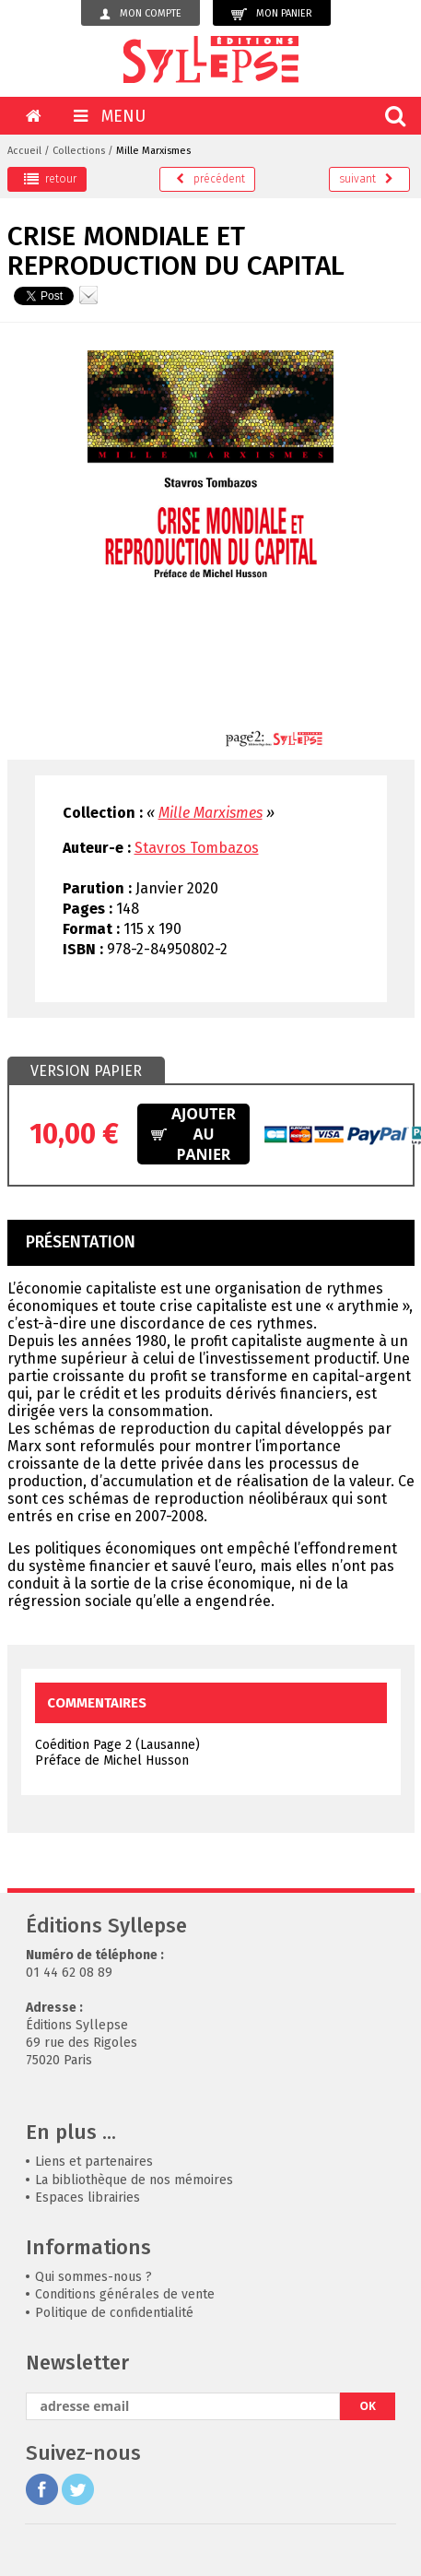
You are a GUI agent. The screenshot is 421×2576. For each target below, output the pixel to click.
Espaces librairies (87, 2197)
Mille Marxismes (153, 151)
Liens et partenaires (94, 2161)
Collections (79, 151)
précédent (210, 178)
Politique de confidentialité (114, 2313)
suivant (366, 178)
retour (50, 178)
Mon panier (271, 14)
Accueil (24, 151)
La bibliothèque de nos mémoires (134, 2180)
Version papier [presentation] (86, 1071)
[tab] (86, 1071)
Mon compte (140, 13)
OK (368, 2406)
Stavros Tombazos (196, 848)
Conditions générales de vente (125, 2294)
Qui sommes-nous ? (93, 2277)
